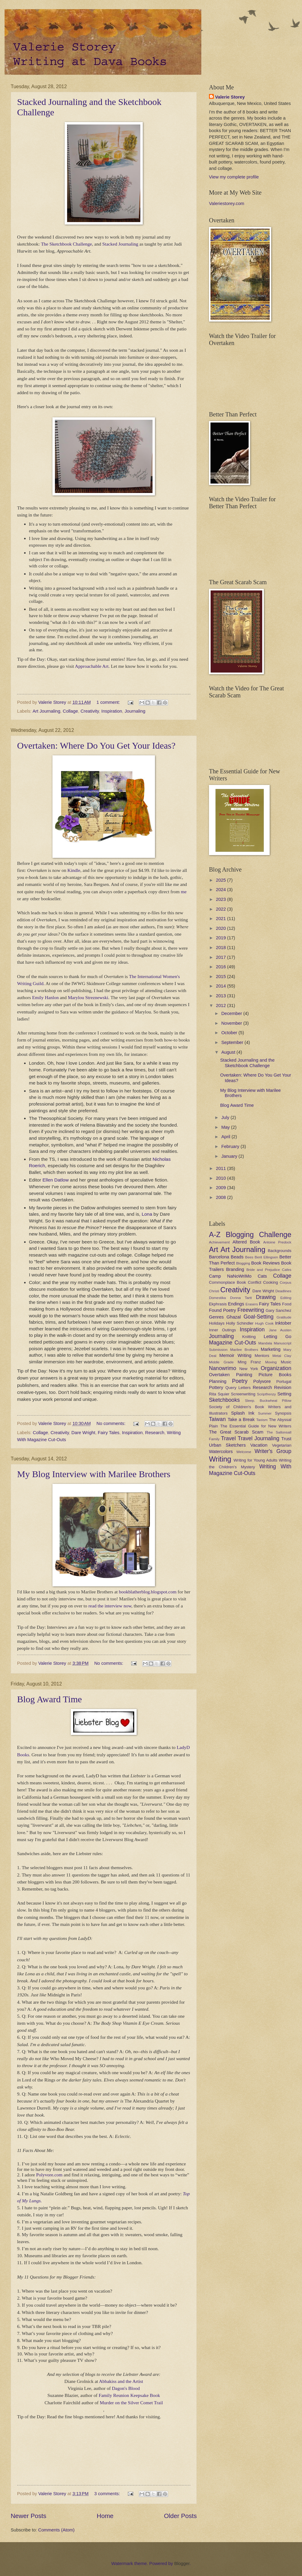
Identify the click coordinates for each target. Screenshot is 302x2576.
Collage (70, 711)
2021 (221, 918)
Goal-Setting (258, 1317)
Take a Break (241, 1419)
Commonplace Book (227, 1282)
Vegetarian (281, 1445)
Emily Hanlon (45, 997)
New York (248, 1368)
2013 (221, 995)
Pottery (216, 1387)
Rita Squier (219, 1394)
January (229, 1156)
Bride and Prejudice (263, 1270)
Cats (262, 1276)
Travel (228, 1438)
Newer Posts (28, 2515)
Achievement (219, 1242)
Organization (276, 1368)
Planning (217, 1381)
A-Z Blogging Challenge (250, 1235)
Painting (244, 1374)
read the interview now (109, 1605)
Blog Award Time (49, 1699)
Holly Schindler (239, 1323)
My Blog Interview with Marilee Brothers (93, 1474)
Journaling (134, 711)
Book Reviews (265, 1263)
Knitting (249, 1336)
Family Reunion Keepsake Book (129, 2395)
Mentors (262, 1355)
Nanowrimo (222, 1368)
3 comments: (107, 2493)
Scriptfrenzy (266, 1394)
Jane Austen (280, 1330)
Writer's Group (272, 1451)
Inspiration (111, 711)
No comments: (111, 1423)
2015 (221, 976)
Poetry (239, 1381)
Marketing (271, 1349)
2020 (221, 928)
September (232, 1042)
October (229, 1032)
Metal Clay (281, 1356)
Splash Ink (242, 1413)
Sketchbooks (224, 1400)
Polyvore (262, 1381)
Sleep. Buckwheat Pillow (268, 1400)
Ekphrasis (218, 1304)
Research (154, 1432)
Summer (264, 1413)
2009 (221, 1187)
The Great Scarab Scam (236, 1432)
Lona (147, 1214)
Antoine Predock (277, 1242)
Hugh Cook (264, 1323)
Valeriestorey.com (226, 203)
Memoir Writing (235, 1355)
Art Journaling (46, 711)
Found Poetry (222, 1310)
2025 (221, 880)
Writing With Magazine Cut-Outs (250, 1469)
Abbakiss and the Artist (121, 2381)
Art (213, 1250)
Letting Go (277, 1336)
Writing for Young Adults (256, 1460)
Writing (220, 1459)
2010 (221, 1178)
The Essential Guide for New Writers (255, 1426)
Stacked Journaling (120, 243)
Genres (216, 1317)
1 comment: (108, 702)
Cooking (270, 1282)
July (225, 1117)
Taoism (262, 1420)
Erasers (252, 1304)
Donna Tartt (241, 1298)
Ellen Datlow (55, 1179)
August (228, 1052)
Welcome (243, 1452)
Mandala (265, 1343)
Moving (271, 1362)
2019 (221, 937)
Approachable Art (92, 666)
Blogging (243, 1263)
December (232, 1013)
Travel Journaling (258, 1438)
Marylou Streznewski (88, 997)
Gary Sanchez (278, 1310)
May (226, 1127)
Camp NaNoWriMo (230, 1276)
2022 (221, 909)
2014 (221, 986)
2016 (221, 966)
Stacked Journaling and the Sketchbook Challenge (247, 1063)
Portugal (283, 1381)
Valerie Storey (230, 97)
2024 (221, 889)
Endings (236, 1303)
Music (286, 1362)
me (184, 891)
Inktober (283, 1323)
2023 (221, 899)
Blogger (181, 2563)
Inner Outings (222, 1330)
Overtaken (219, 1374)
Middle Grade (221, 1362)
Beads (237, 1256)
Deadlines (283, 1291)
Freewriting (250, 1310)
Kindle (73, 870)
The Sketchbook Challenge (66, 243)
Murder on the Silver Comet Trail (131, 2402)
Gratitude (284, 1317)
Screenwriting (243, 1394)
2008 (221, 1197)
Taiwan (217, 1419)
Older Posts (180, 2515)
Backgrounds (279, 1250)
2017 (221, 957)
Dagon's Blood (126, 2388)
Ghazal (234, 1317)
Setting (284, 1393)
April (226, 1136)
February (230, 1146)
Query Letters (238, 1387)
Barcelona (219, 1256)
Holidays (217, 1323)
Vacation (259, 1445)
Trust (286, 1438)
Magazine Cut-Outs (232, 1343)
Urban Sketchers (227, 1445)
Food (286, 1304)
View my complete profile (234, 176)
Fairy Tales (109, 1432)
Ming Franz (249, 1362)
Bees (249, 1257)
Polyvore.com (49, 2174)
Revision (282, 1387)
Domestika (217, 1298)
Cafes (286, 1270)
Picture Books (275, 1374)
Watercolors (221, 1451)
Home (105, 2515)
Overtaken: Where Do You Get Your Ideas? (96, 745)
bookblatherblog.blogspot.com (148, 1591)
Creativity (90, 711)
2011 (221, 1168)
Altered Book (246, 1241)
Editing (285, 1298)
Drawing (266, 1297)
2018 (221, 947)
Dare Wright (83, 1432)
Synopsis (283, 1413)
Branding (235, 1269)
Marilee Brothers (244, 1349)
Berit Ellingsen (266, 1257)
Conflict (254, 1282)
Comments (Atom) (56, 2529)
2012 (221, 1005)
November (232, 1023)
